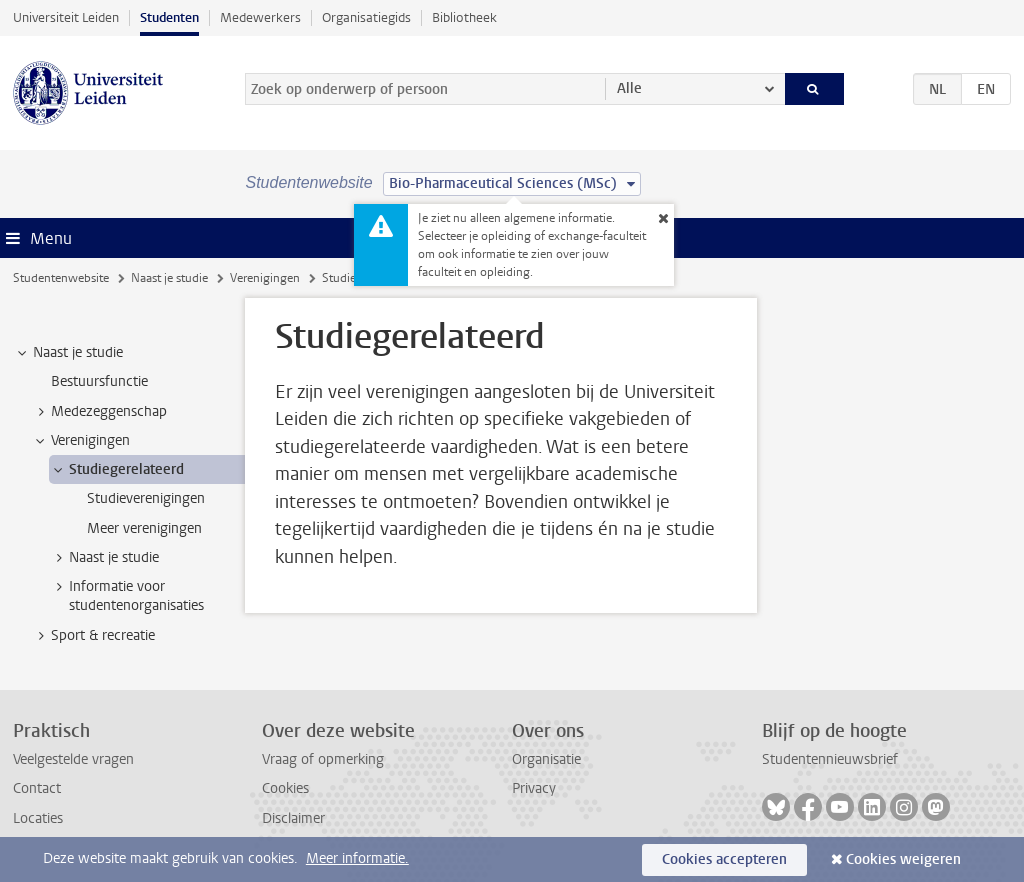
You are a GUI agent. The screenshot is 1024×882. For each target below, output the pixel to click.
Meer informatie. (357, 858)
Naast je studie (169, 278)
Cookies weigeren (903, 859)
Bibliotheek (464, 17)
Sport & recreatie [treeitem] (93, 636)
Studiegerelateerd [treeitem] (117, 470)
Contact (37, 788)
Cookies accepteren (724, 859)
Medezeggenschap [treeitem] (99, 412)
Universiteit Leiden (66, 17)
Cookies (285, 788)
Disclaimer (293, 818)
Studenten (169, 17)
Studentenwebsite (61, 278)
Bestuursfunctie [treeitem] (99, 381)
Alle (629, 88)
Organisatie (546, 759)
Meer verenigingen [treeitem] (144, 528)
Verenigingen (265, 278)
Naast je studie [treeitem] (68, 353)
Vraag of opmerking (323, 759)
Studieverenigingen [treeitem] (146, 498)
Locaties (38, 818)
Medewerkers (260, 17)
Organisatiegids (366, 17)
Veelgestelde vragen (73, 759)
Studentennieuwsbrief (830, 759)
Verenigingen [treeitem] (81, 441)
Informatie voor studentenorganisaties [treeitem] (127, 596)
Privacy (534, 788)
